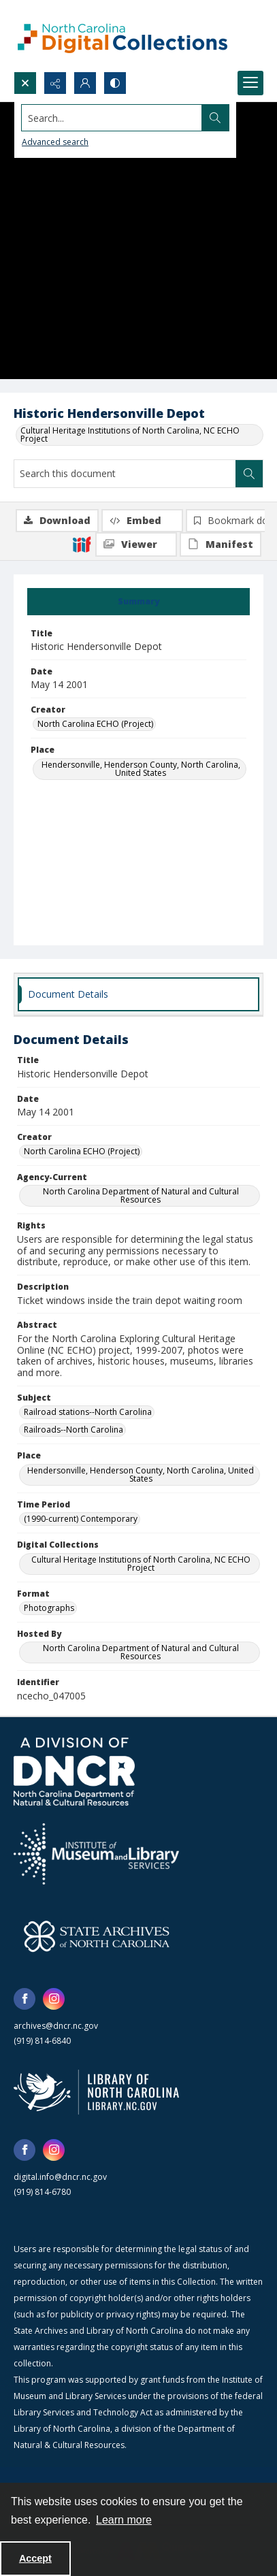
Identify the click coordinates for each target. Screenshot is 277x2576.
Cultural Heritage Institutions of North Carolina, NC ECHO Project (130, 434)
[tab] (138, 602)
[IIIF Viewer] (136, 544)
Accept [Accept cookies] (35, 2558)
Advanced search (55, 142)
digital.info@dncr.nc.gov (60, 2177)
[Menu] (250, 83)
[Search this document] (124, 473)
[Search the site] (111, 118)
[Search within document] (249, 473)
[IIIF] (82, 543)
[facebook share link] (24, 1999)
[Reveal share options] (55, 83)
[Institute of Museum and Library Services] (96, 1854)
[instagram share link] (54, 1999)
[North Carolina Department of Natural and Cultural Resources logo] (74, 1772)
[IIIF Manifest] (220, 544)
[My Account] (85, 83)
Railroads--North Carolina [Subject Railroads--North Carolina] (73, 1429)
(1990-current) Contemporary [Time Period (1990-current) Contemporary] (80, 1519)
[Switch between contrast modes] (115, 83)
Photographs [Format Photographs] (49, 1608)
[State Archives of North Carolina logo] (97, 1936)
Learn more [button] (124, 2520)
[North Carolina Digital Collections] (122, 36)
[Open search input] (25, 83)
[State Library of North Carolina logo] (96, 2092)
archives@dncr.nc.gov (56, 2026)
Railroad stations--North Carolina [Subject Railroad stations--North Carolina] (88, 1412)
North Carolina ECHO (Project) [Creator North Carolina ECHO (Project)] (95, 724)
